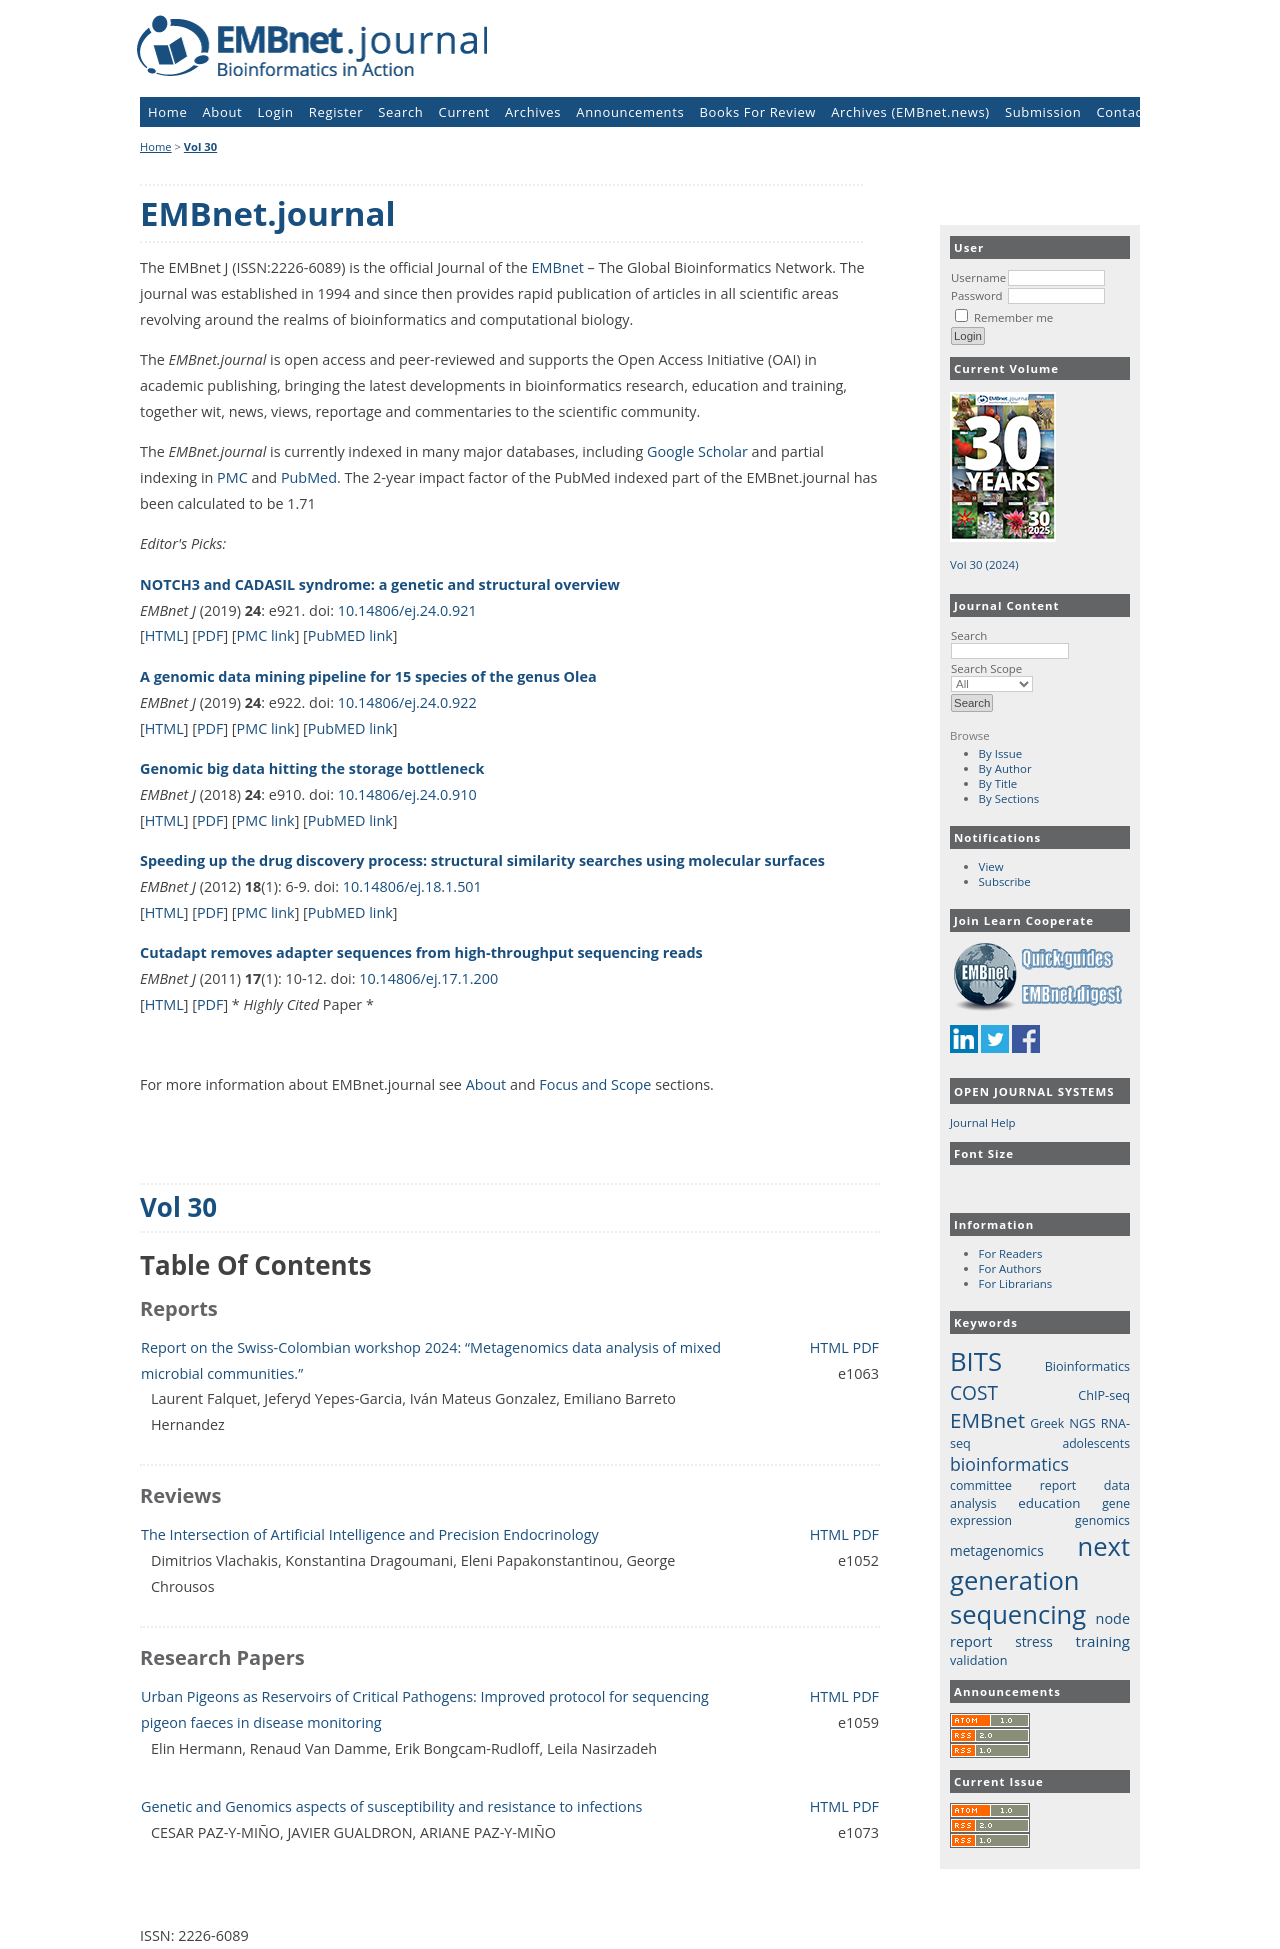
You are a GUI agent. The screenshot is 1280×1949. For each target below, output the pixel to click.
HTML (164, 635)
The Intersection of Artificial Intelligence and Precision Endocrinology (370, 1534)
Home (167, 112)
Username (978, 277)
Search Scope (992, 676)
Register (336, 112)
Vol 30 (200, 146)
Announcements (630, 112)
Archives (533, 112)
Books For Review (758, 112)
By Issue (1001, 753)
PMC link (266, 635)
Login (276, 112)
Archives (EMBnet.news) (910, 112)
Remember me (1013, 317)
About (223, 112)
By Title (998, 783)
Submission (1043, 112)
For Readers (1011, 1253)
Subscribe (1005, 881)
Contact (1121, 112)
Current (464, 112)
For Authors (1010, 1268)
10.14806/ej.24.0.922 (407, 702)
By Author (1005, 768)
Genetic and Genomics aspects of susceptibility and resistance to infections (391, 1806)
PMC (232, 477)
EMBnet (558, 267)
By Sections (1009, 798)
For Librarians (1016, 1283)
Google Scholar (697, 451)
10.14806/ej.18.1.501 (412, 886)
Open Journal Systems (1034, 1091)
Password (977, 295)
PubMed (309, 477)
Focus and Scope (595, 1084)
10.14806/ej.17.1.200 (428, 978)
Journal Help (983, 1122)
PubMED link (350, 635)
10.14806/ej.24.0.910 (407, 794)
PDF (210, 635)
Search (1010, 643)
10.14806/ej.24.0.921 (407, 610)
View (991, 866)
